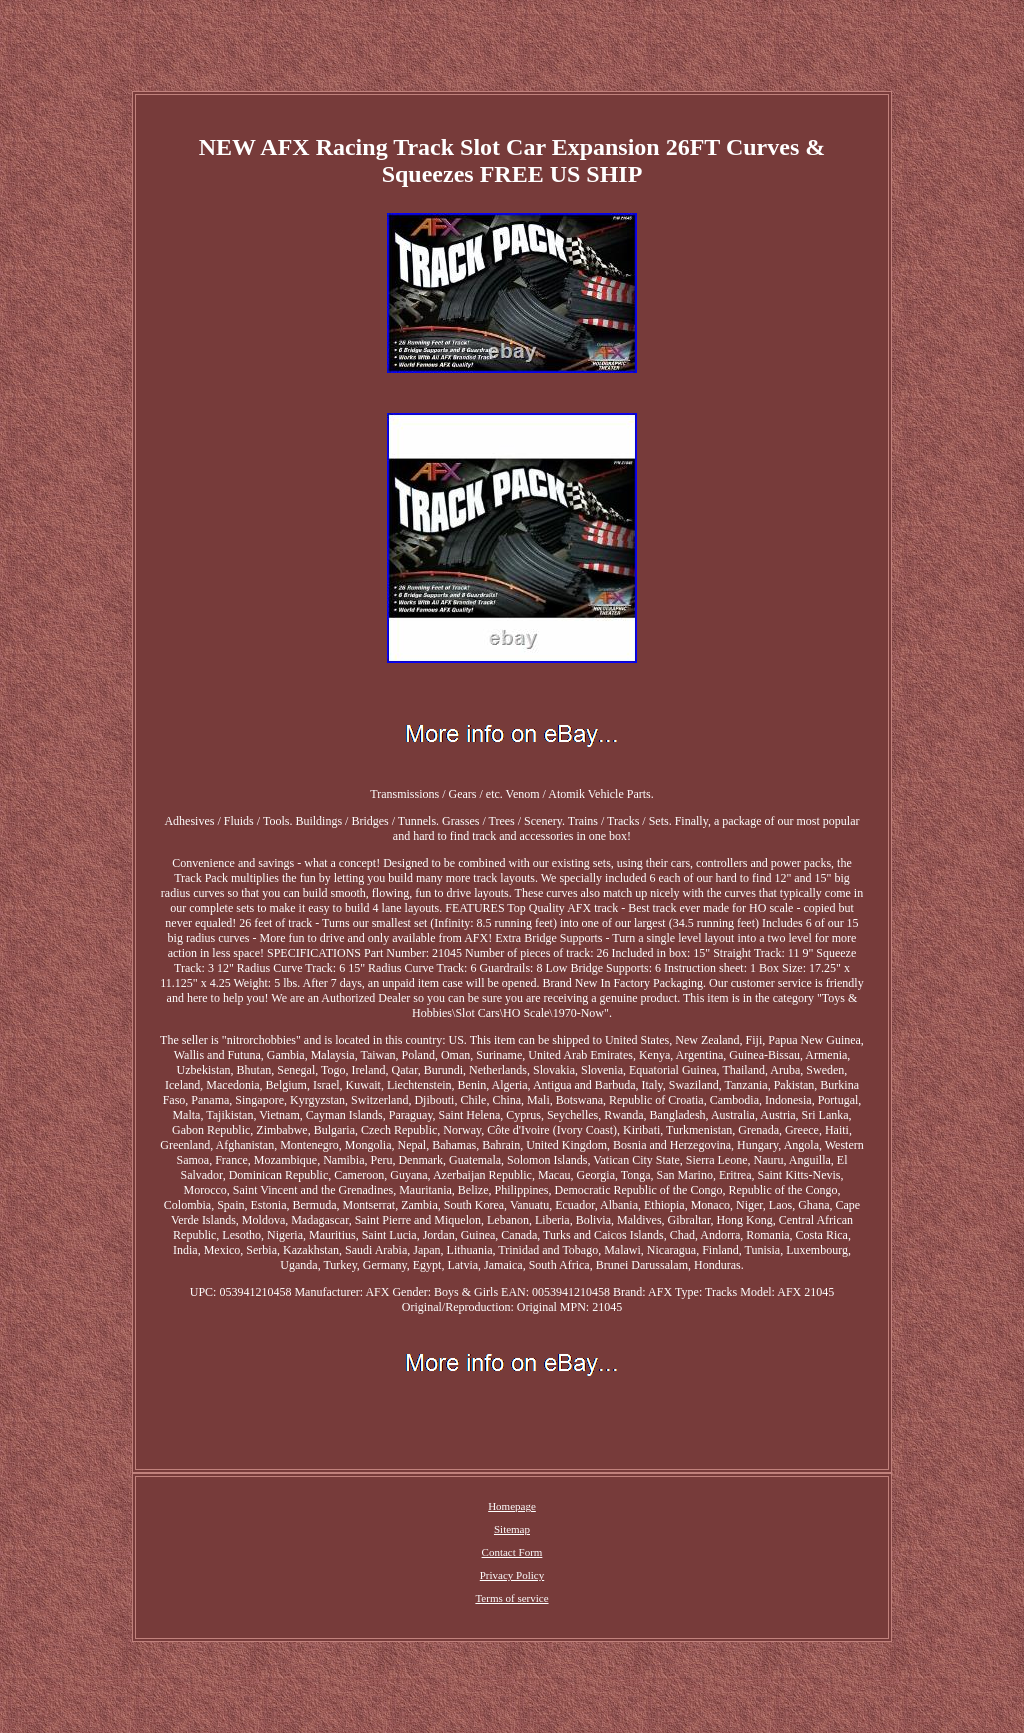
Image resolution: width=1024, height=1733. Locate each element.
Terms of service (511, 1598)
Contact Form (512, 1552)
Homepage (512, 1506)
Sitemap (512, 1529)
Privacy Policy (512, 1575)
